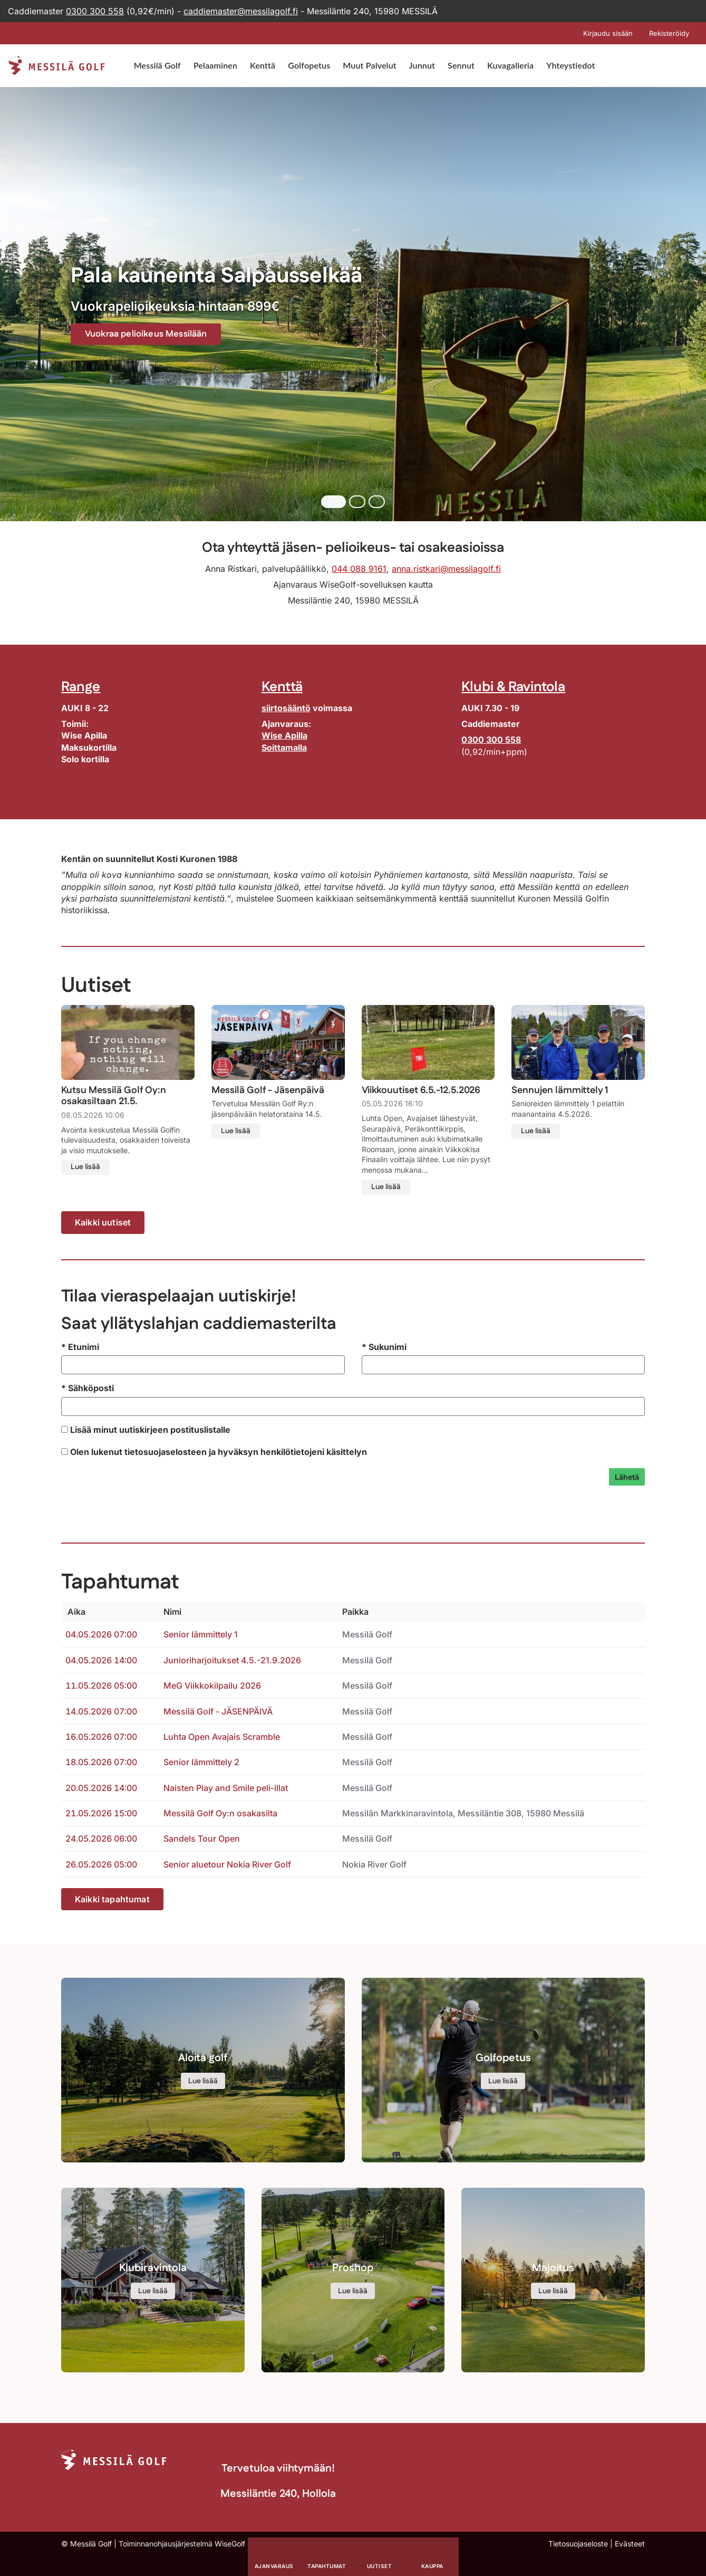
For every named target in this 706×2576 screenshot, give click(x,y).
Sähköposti (87, 1388)
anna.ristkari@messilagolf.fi (446, 568)
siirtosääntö (286, 708)
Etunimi (80, 1347)
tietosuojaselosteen (165, 1452)
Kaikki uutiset (103, 1222)
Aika (75, 1611)
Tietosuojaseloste (578, 2543)
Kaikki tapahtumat (112, 1899)
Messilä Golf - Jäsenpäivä (267, 1091)
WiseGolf (230, 2543)
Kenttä (262, 65)
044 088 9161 (359, 568)
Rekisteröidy (669, 33)
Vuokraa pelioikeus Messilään (152, 334)
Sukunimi (384, 1347)
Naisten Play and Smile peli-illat (225, 1788)
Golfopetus (309, 65)
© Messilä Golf (86, 2543)
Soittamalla (284, 747)
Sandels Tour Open (201, 1838)
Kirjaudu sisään (608, 33)
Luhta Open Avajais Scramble (221, 1736)
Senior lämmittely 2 (201, 1762)
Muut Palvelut (369, 65)
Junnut (422, 65)
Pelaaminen (215, 65)
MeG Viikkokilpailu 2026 (212, 1685)
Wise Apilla (284, 735)
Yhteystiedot (570, 65)
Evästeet (630, 2543)
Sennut (461, 65)
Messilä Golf (157, 65)
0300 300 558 (95, 11)
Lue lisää (85, 1167)
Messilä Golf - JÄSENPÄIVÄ (218, 1711)
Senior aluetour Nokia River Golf (227, 1864)
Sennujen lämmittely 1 (559, 1091)
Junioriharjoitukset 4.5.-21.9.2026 (232, 1660)
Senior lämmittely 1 (200, 1634)
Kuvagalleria (510, 65)
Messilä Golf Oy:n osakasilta (220, 1813)
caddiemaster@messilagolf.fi (240, 11)
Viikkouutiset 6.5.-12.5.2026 (421, 1091)
